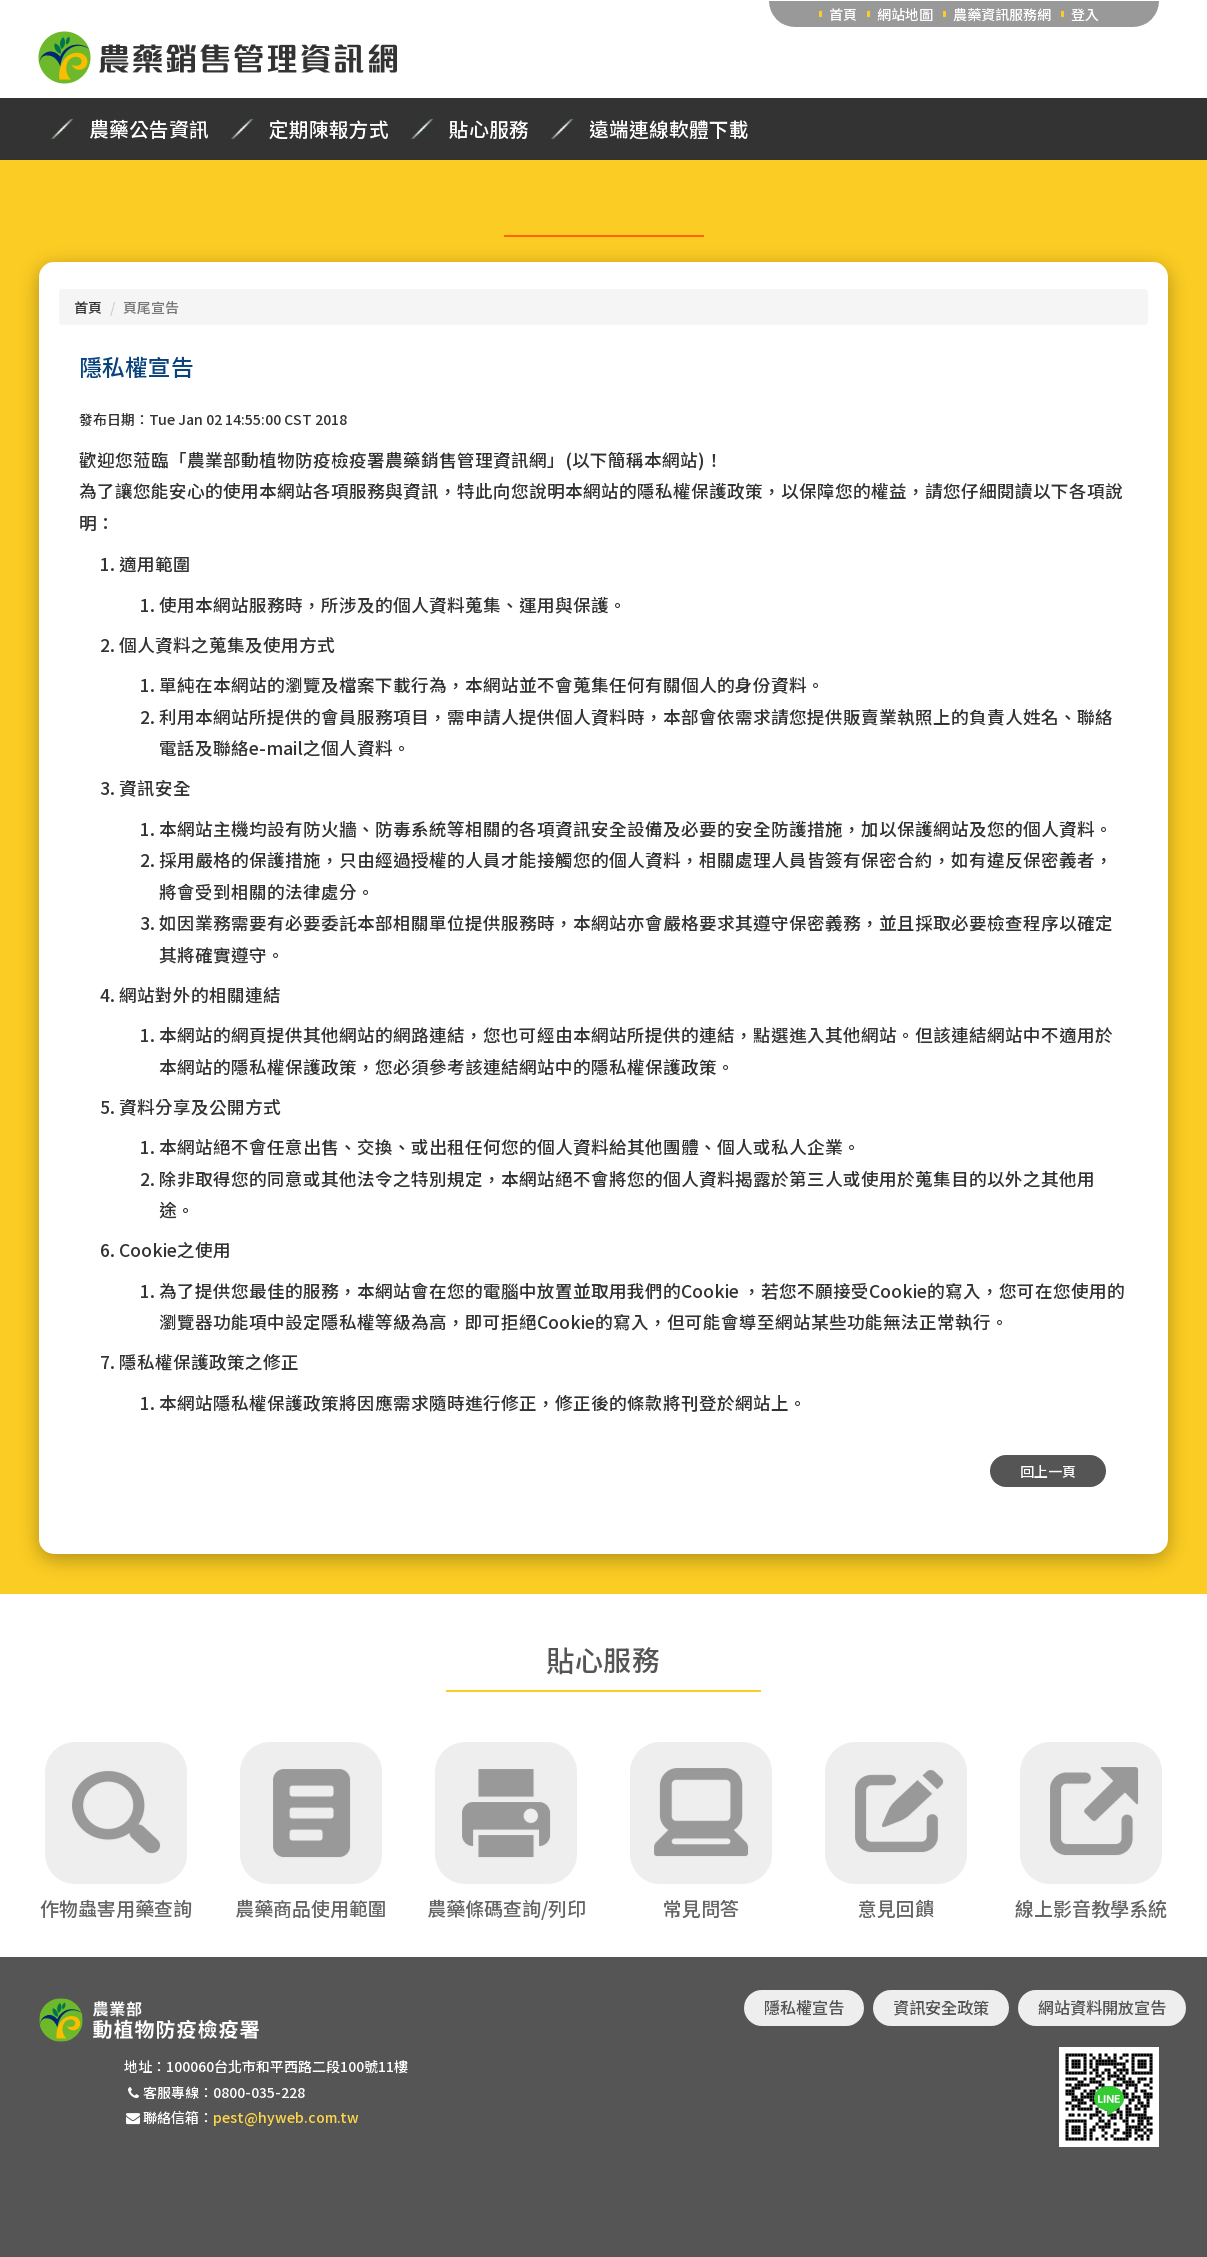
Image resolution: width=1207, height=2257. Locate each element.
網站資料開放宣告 (1102, 2007)
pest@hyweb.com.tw (286, 2117)
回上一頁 (1048, 1471)
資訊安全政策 (941, 2007)
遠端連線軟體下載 (669, 129)
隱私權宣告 (804, 2007)
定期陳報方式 (329, 129)
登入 (1085, 14)
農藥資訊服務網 (1002, 14)
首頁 (843, 14)
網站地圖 (905, 14)
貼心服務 (489, 129)
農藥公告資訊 (149, 129)
